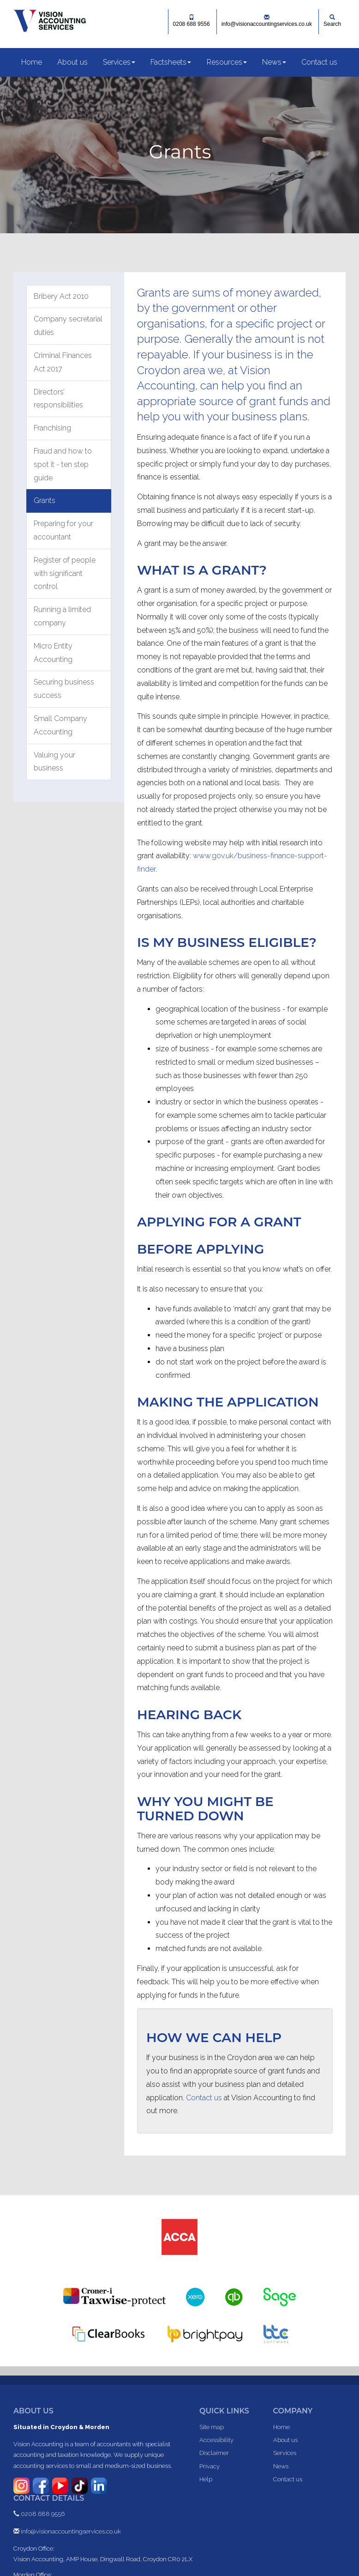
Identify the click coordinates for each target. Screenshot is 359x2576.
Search (332, 20)
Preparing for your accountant (63, 530)
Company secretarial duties (68, 326)
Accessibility (216, 2440)
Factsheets (170, 62)
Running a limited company (62, 616)
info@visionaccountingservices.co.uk (266, 20)
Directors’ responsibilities (58, 399)
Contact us (319, 62)
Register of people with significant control (65, 573)
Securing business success (64, 689)
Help (205, 2479)
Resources (227, 62)
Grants (44, 500)
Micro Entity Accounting (53, 653)
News (274, 62)
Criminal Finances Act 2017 (63, 362)
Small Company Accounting (60, 725)
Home (31, 62)
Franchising (52, 428)
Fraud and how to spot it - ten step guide (63, 464)
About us (72, 62)
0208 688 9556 (191, 20)
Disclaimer (214, 2452)
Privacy (209, 2466)
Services (119, 62)
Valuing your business (54, 762)
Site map (211, 2427)
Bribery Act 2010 (61, 296)
